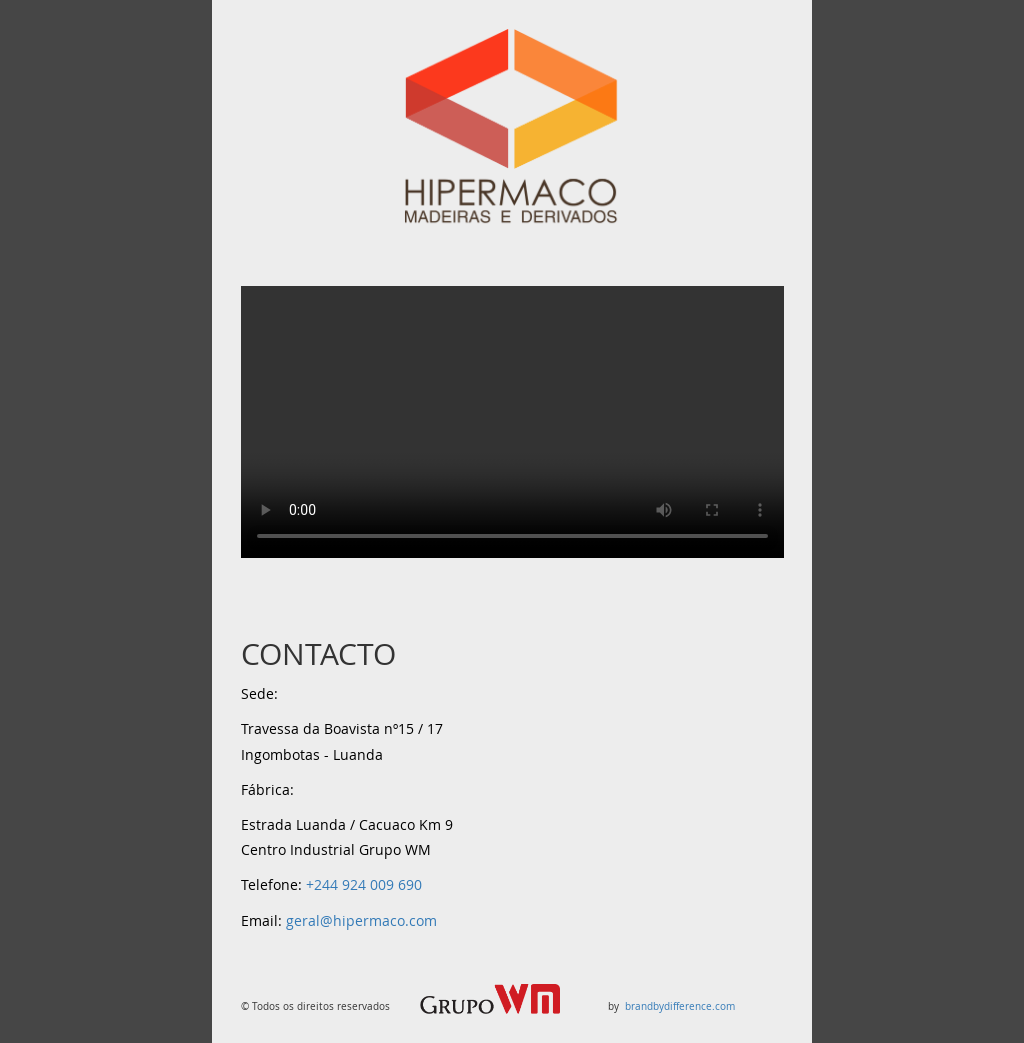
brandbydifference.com (678, 1006)
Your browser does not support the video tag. (512, 422)
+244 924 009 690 (364, 884)
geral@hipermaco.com (361, 920)
